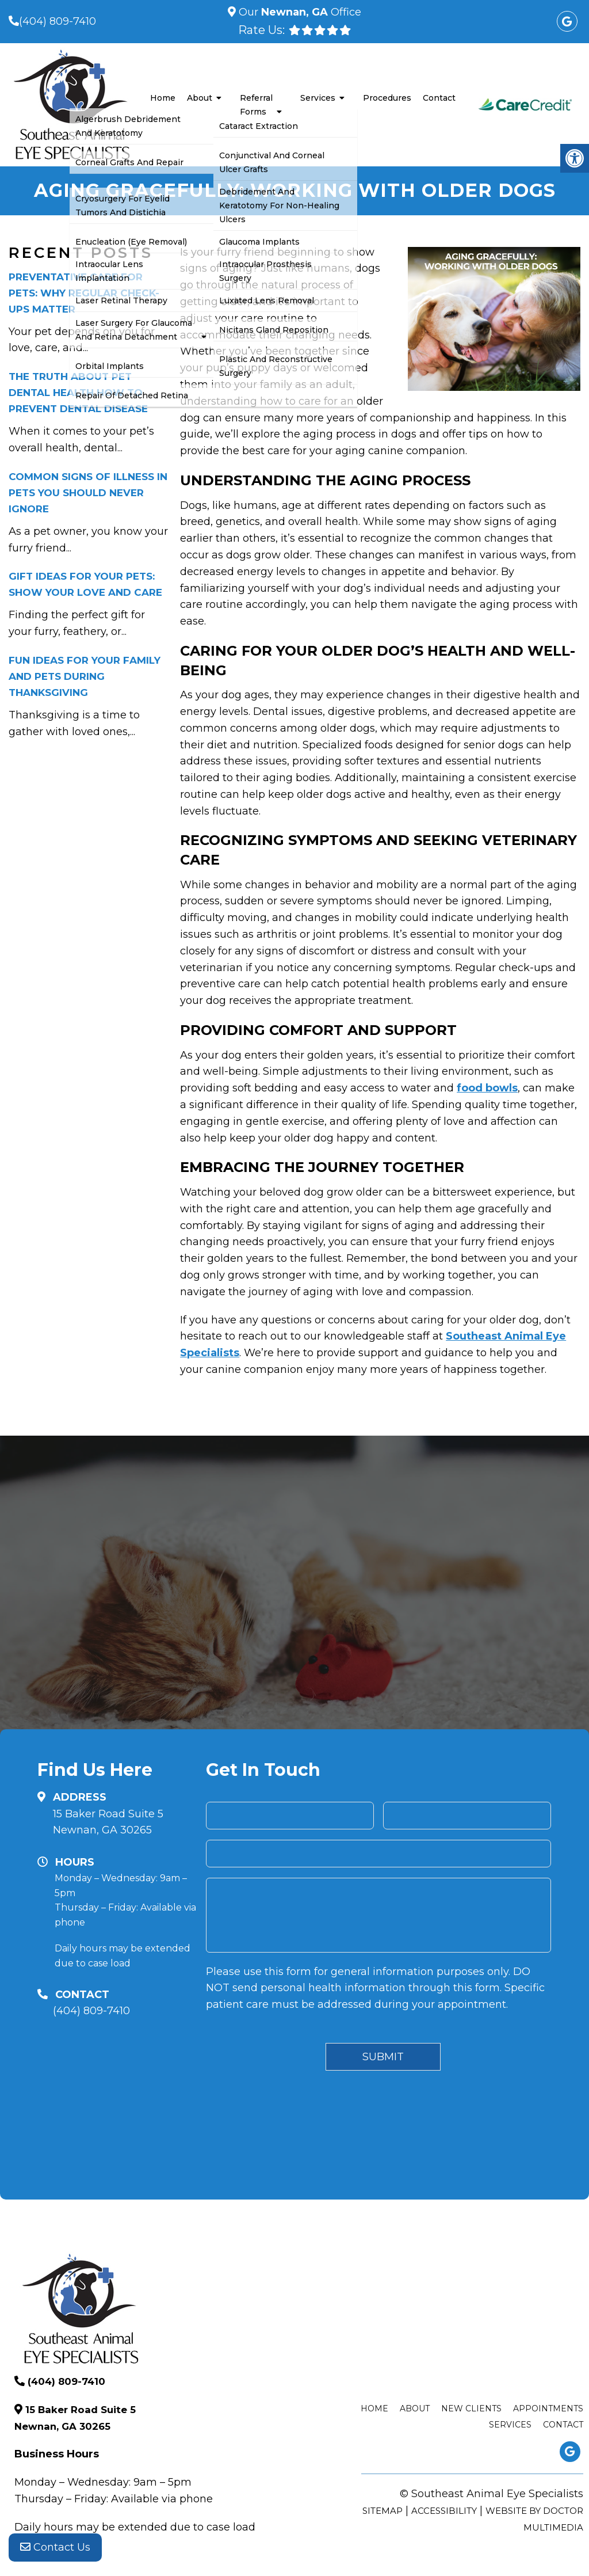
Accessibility (444, 2510)
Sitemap (382, 2510)
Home (162, 98)
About (199, 98)
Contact (439, 98)
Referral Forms (256, 105)
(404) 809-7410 (57, 21)
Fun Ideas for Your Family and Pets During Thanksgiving (84, 676)
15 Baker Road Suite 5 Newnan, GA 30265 (108, 1822)
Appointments (548, 2408)
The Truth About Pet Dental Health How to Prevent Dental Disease (78, 392)
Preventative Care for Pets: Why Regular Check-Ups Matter (84, 293)
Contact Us (55, 2553)
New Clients (471, 2408)
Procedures (387, 98)
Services (317, 98)
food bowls (487, 1088)
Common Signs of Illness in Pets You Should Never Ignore (88, 493)
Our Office (298, 12)
